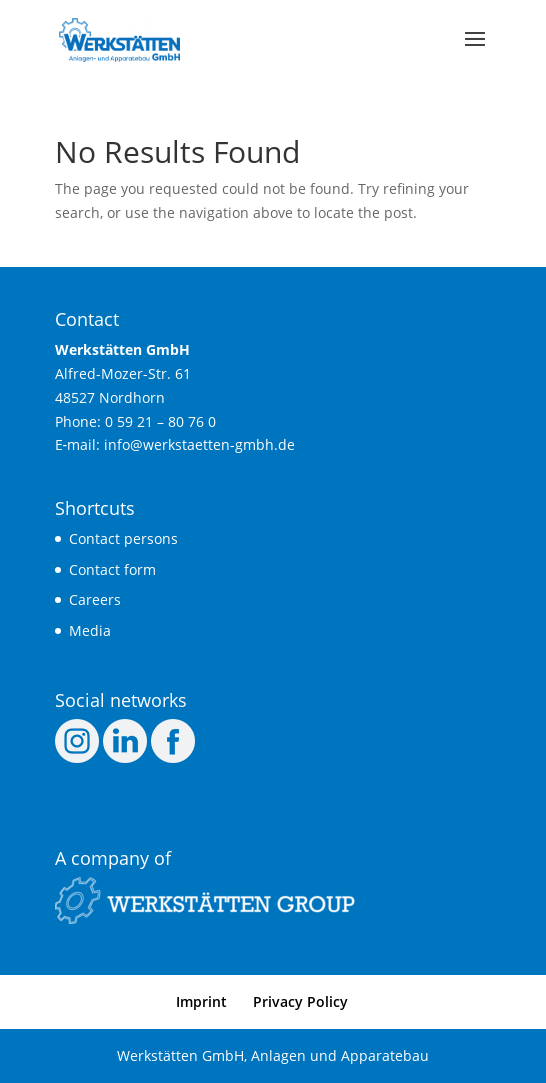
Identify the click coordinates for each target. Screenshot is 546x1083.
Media (90, 630)
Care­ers (95, 599)
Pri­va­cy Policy (300, 1001)
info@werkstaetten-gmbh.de (199, 444)
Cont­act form (112, 569)
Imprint (201, 1001)
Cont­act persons (123, 538)
